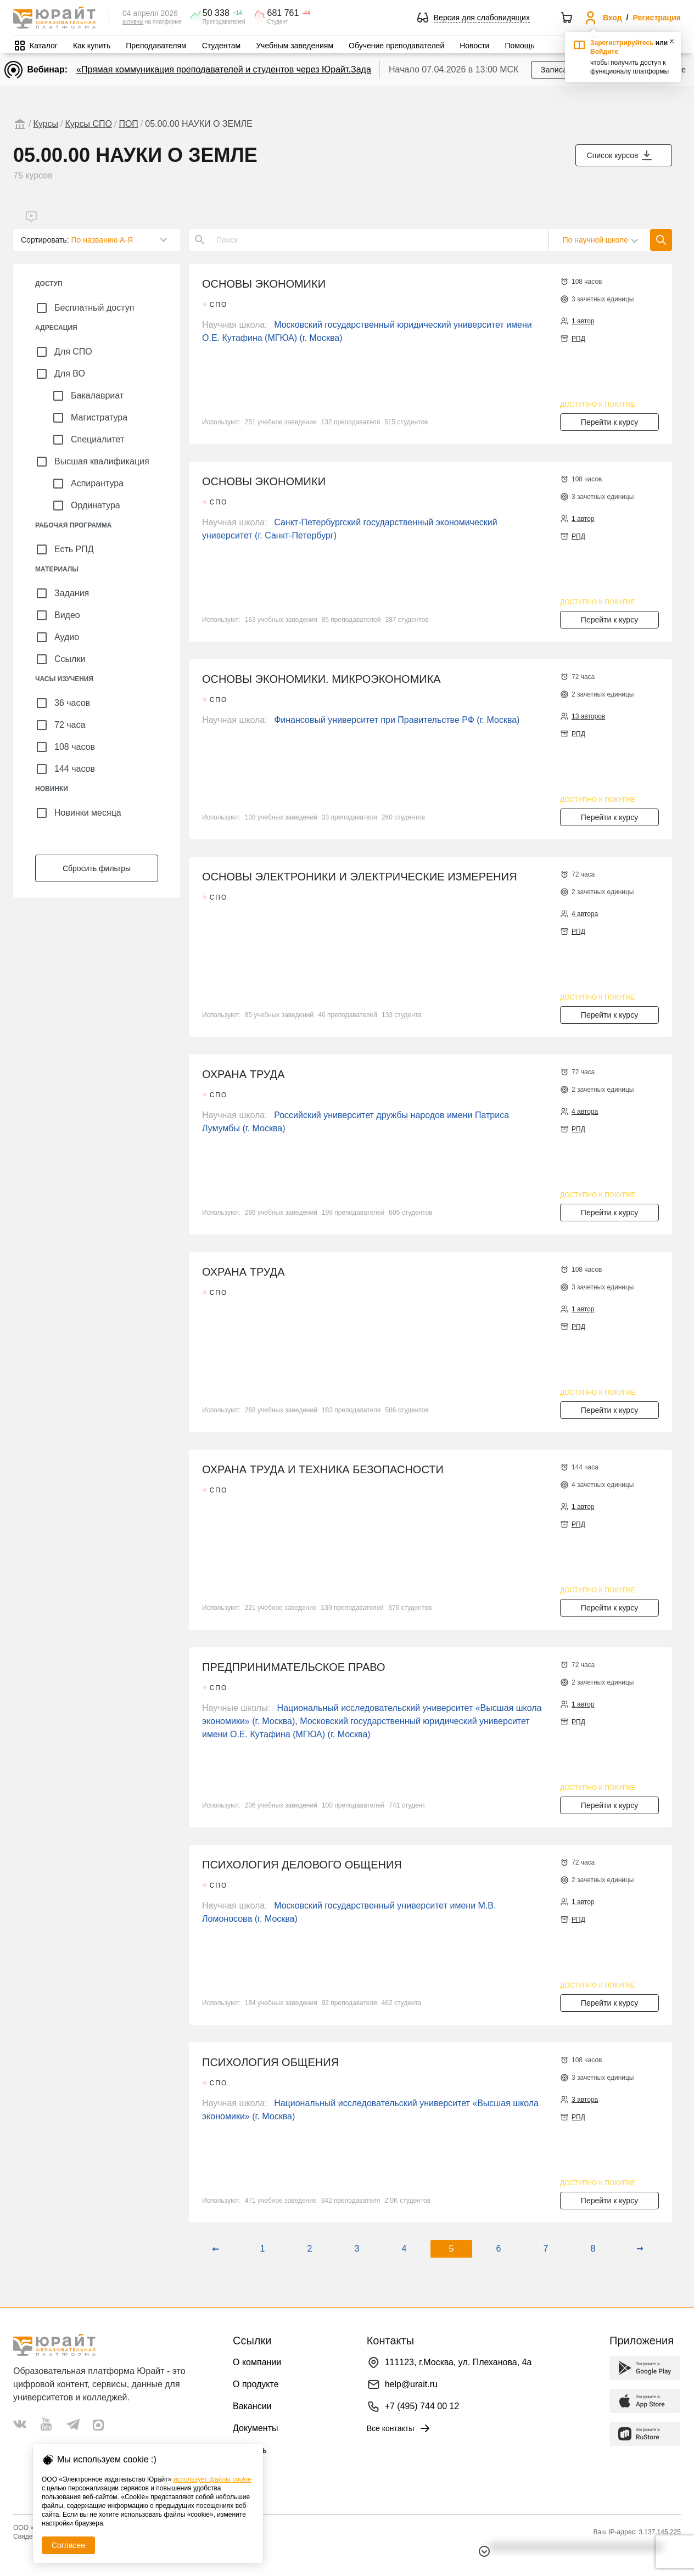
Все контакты (399, 2428)
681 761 (283, 13)
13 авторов (588, 716)
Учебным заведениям (294, 45)
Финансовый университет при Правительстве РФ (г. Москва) (396, 720)
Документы (255, 2428)
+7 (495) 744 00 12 (422, 2406)
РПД (578, 339)
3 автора (585, 2099)
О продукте (256, 2384)
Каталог (44, 45)
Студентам (221, 45)
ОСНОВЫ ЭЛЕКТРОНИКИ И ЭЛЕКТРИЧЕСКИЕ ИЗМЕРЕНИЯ (359, 877)
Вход (612, 17)
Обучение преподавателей (396, 45)
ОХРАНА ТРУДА (243, 1074)
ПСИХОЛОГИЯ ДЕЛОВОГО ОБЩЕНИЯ (302, 1865)
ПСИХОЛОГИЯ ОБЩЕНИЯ (270, 2062)
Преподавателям (156, 45)
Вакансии (252, 2406)
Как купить (91, 45)
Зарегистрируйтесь (622, 43)
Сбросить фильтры (97, 868)
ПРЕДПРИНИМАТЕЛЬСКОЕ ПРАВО (293, 1667)
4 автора (585, 914)
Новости (474, 45)
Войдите (604, 51)
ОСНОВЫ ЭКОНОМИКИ (264, 284)
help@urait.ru (411, 2384)
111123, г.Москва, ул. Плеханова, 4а (458, 2362)
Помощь (519, 45)
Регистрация (657, 17)
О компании (257, 2362)
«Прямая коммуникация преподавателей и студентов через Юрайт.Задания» (233, 69)
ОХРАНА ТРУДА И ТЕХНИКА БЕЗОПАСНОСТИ (323, 1469)
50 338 (216, 13)
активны (132, 22)
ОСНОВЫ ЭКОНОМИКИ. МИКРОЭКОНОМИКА (321, 679)
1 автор (583, 321)
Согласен (68, 2545)
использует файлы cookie (212, 2479)
